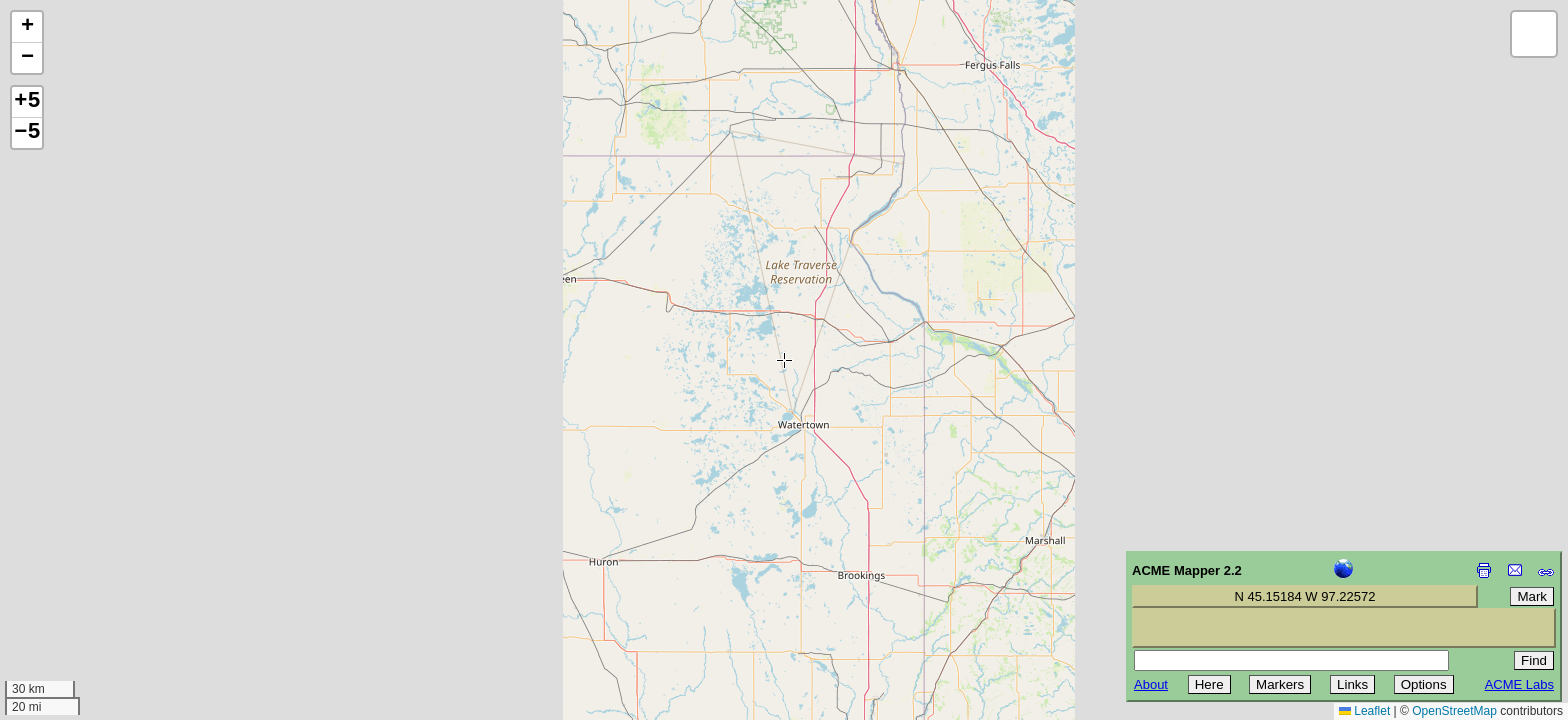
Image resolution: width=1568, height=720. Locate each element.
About (1151, 684)
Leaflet (1364, 711)
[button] (27, 27)
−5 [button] (27, 133)
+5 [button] (27, 102)
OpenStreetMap (1454, 711)
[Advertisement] (106, 578)
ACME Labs (1519, 684)
